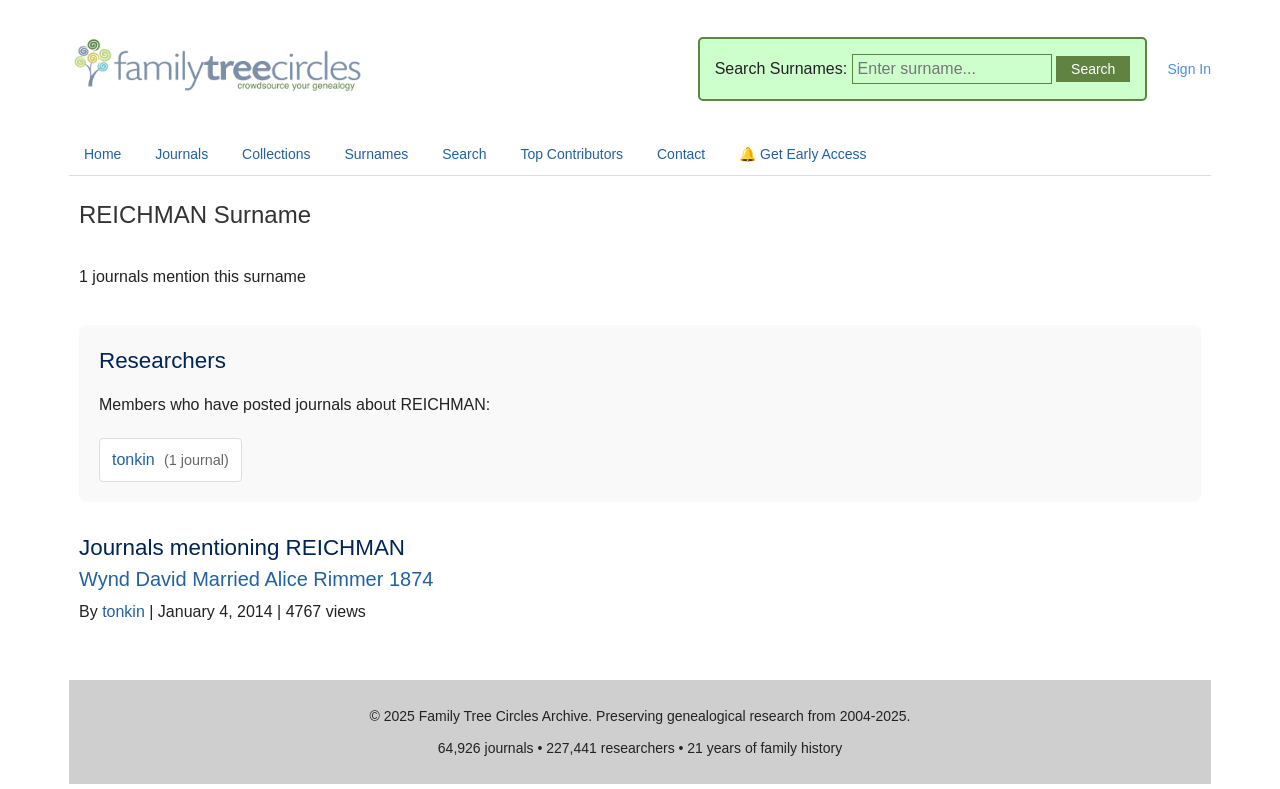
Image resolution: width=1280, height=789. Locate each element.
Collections (276, 154)
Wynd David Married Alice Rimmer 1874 (256, 579)
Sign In (1189, 69)
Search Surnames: (781, 68)
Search (464, 154)
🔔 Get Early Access (802, 154)
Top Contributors (571, 154)
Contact (681, 154)
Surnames (376, 154)
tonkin (170, 459)
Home (102, 154)
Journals (181, 154)
